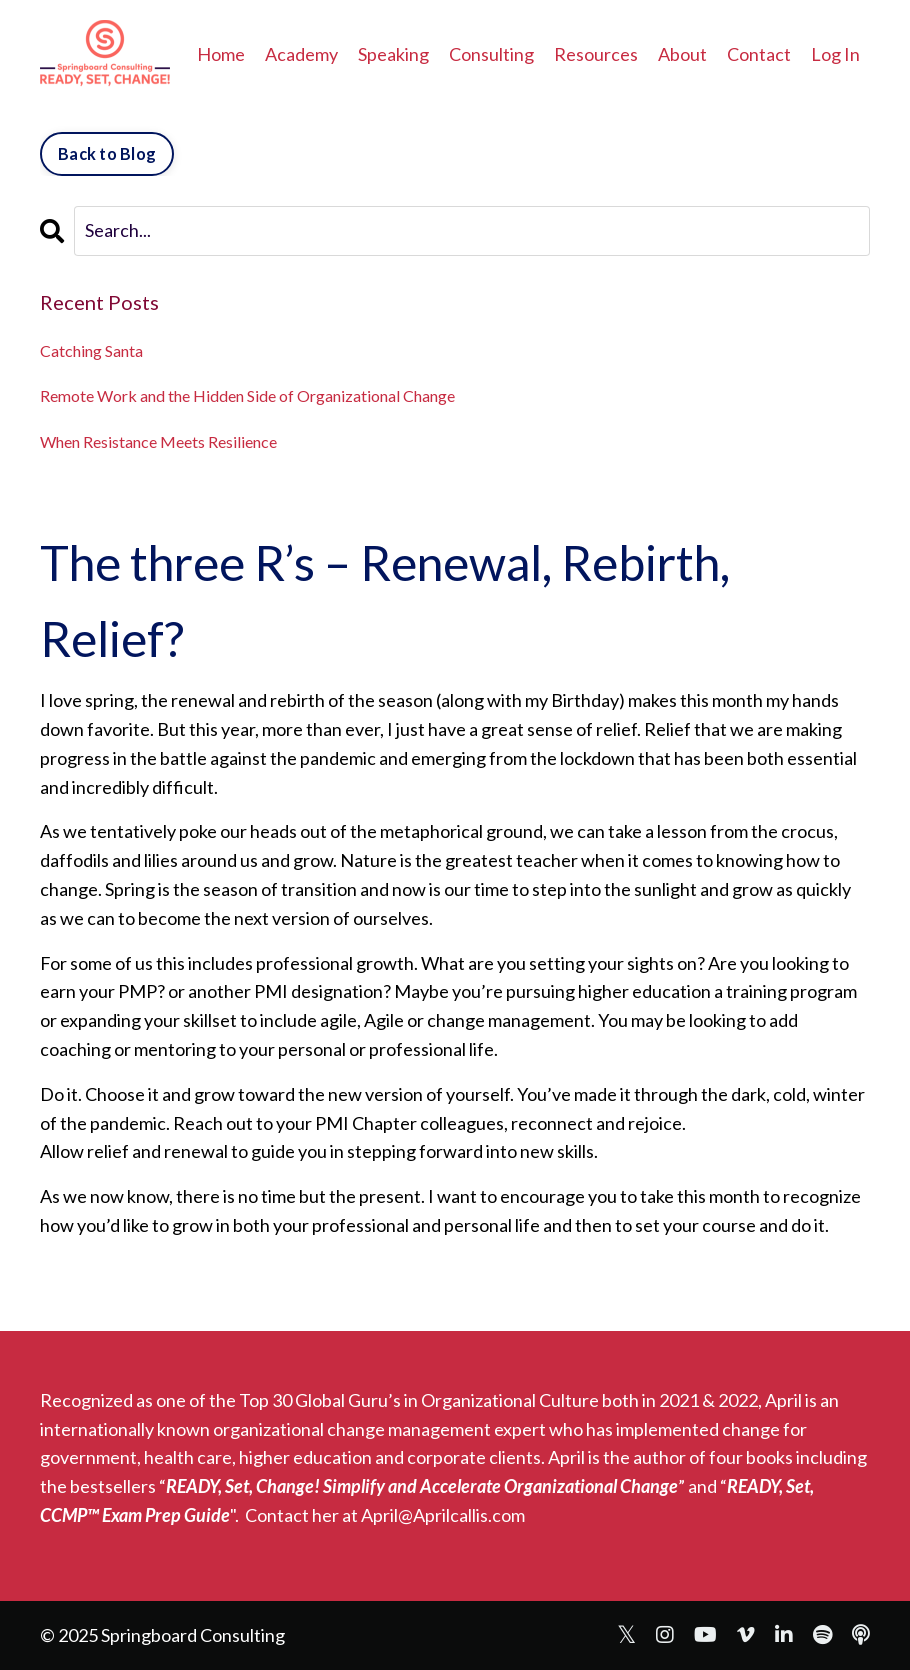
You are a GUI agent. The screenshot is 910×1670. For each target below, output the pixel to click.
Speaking (393, 54)
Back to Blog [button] (107, 153)
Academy (301, 54)
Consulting (491, 54)
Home (221, 54)
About (682, 54)
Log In (835, 54)
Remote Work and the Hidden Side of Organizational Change (247, 395)
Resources (596, 54)
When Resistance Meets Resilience (158, 441)
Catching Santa (91, 350)
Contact (759, 54)
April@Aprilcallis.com (443, 1515)
